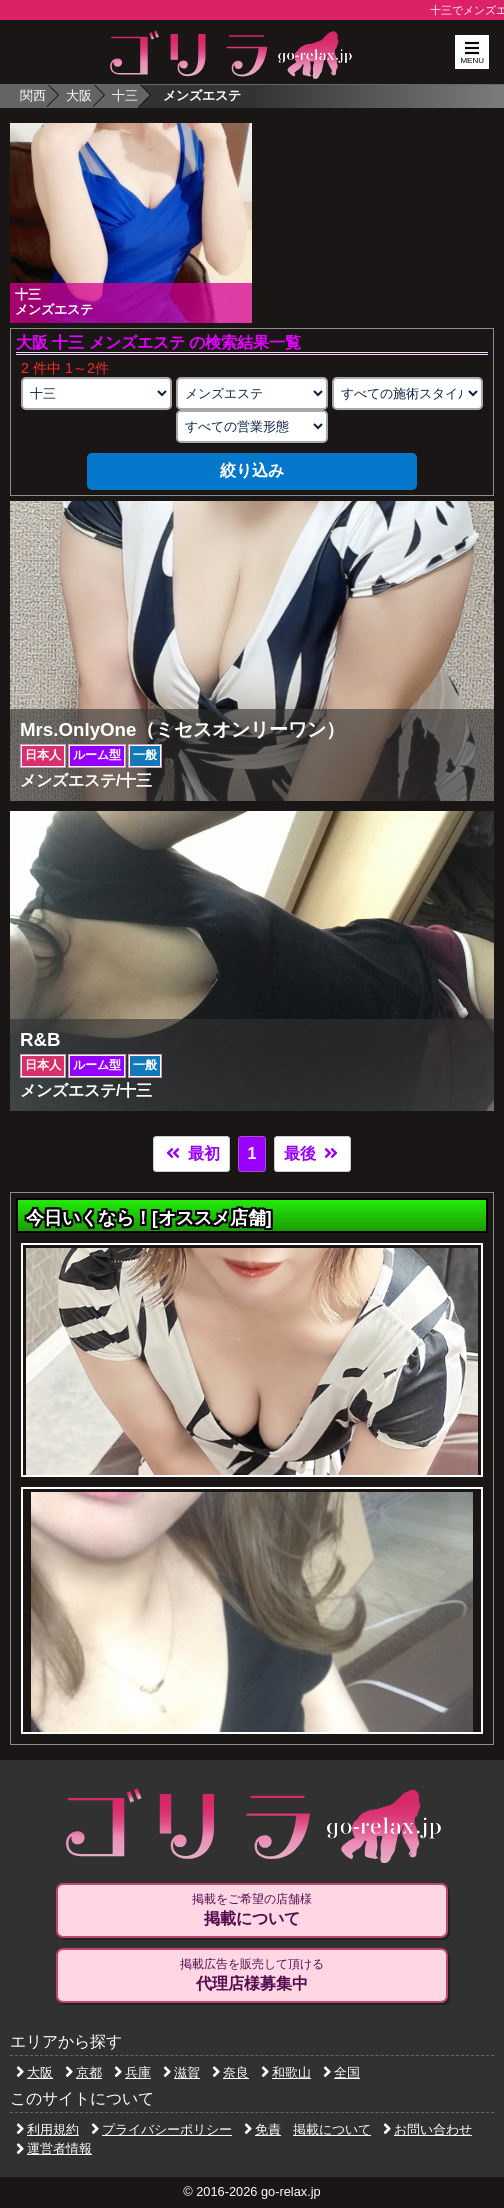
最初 (191, 1153)
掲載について (332, 2129)
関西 (33, 95)
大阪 (79, 95)
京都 (83, 2072)
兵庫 (132, 2072)
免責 (262, 2129)
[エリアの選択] (96, 393)
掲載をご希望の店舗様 (251, 1910)
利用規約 (47, 2129)
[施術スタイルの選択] (407, 393)
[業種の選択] (251, 393)
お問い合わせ (427, 2129)
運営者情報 (54, 2148)
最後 (312, 1153)
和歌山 (286, 2072)
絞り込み (252, 470)
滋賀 (181, 2072)
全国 (341, 2072)
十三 (125, 95)
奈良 (230, 2072)
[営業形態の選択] (251, 426)
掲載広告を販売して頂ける (251, 1975)
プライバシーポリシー (161, 2129)
